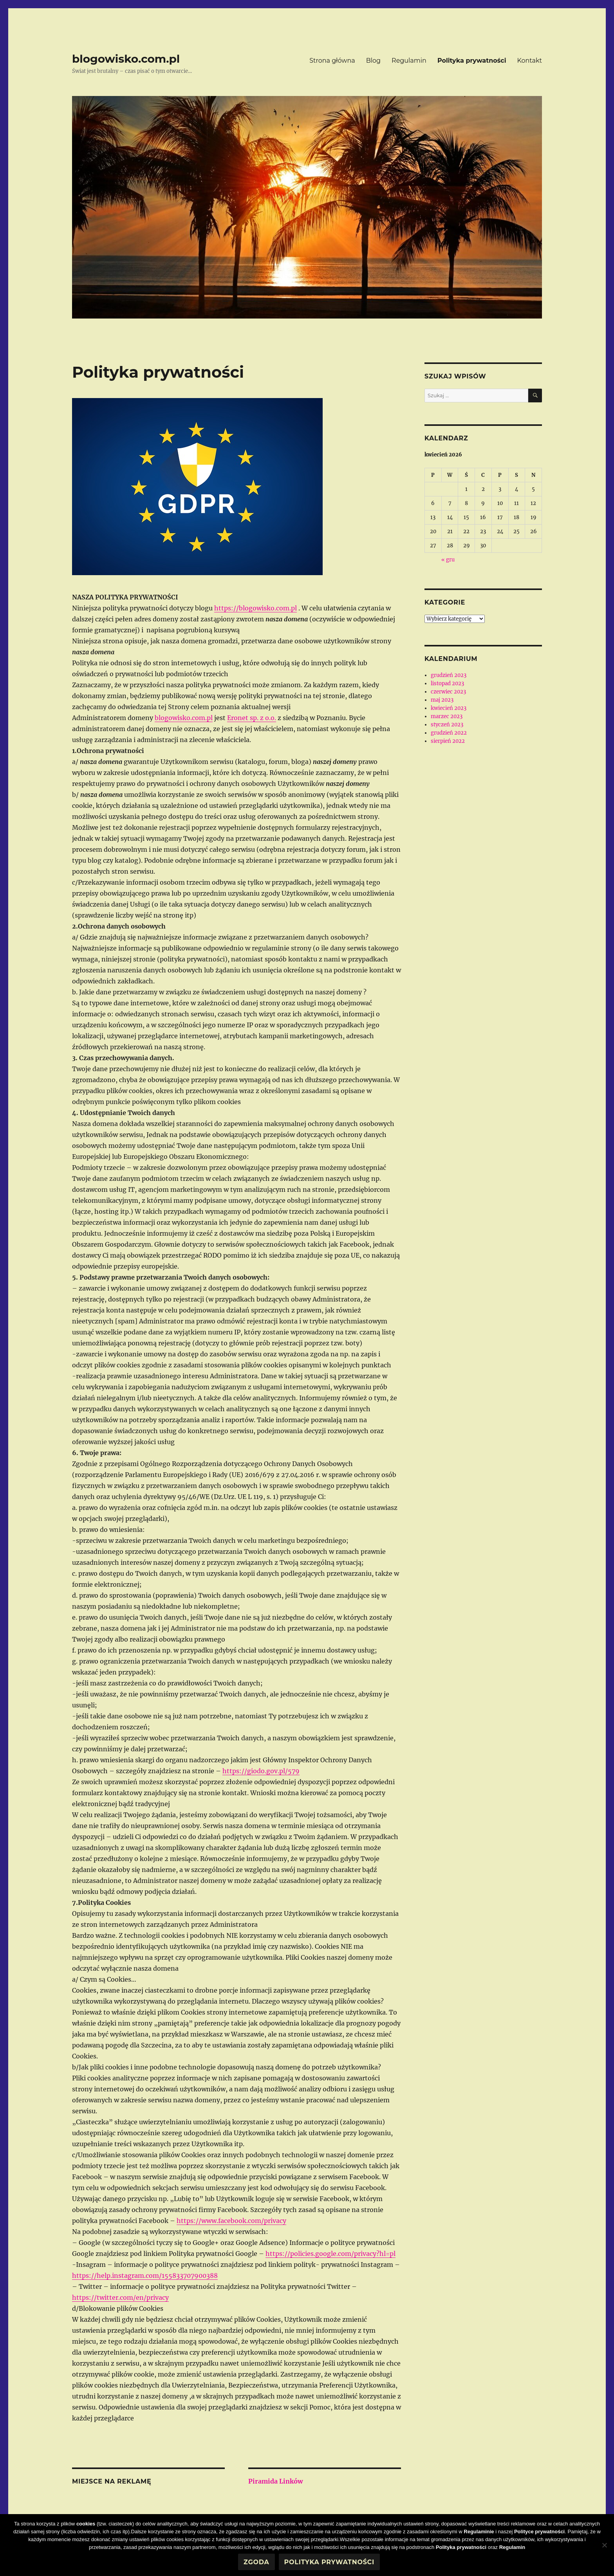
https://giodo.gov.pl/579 (261, 1771)
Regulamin (409, 60)
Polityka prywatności (471, 60)
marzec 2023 (446, 716)
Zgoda (256, 2562)
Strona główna (332, 60)
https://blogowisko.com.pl (255, 608)
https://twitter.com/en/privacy (120, 2297)
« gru (448, 559)
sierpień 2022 (448, 741)
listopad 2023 (447, 683)
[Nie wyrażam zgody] (604, 2545)
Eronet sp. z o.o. (251, 718)
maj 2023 (442, 700)
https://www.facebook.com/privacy (231, 2221)
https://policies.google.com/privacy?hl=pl (330, 2253)
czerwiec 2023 (448, 691)
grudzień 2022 (449, 733)
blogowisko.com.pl (126, 58)
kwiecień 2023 (448, 708)
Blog (373, 60)
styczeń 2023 (447, 724)
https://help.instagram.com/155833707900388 (145, 2275)
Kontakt (529, 60)
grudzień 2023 (448, 675)
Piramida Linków (275, 2481)
